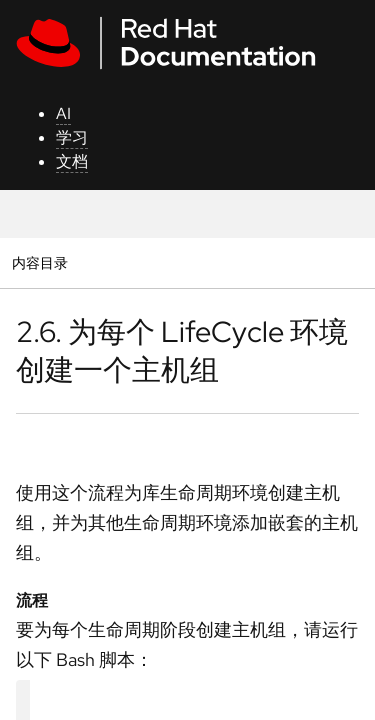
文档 (72, 161)
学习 (72, 137)
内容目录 (39, 262)
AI (63, 113)
